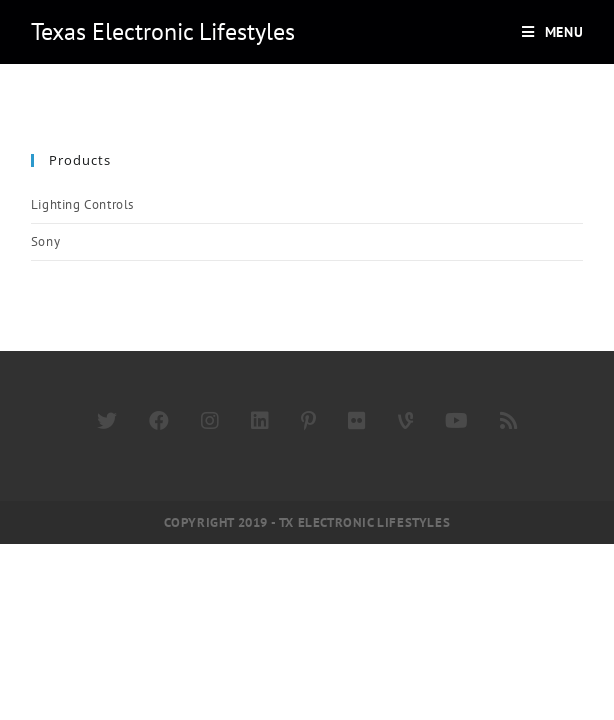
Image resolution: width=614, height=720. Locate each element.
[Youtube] (456, 421)
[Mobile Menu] (553, 32)
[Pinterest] (308, 421)
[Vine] (405, 421)
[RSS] (509, 421)
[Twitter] (107, 421)
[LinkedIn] (260, 421)
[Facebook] (159, 421)
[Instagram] (210, 421)
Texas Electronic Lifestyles (163, 31)
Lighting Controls (82, 204)
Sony (45, 241)
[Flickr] (357, 421)
